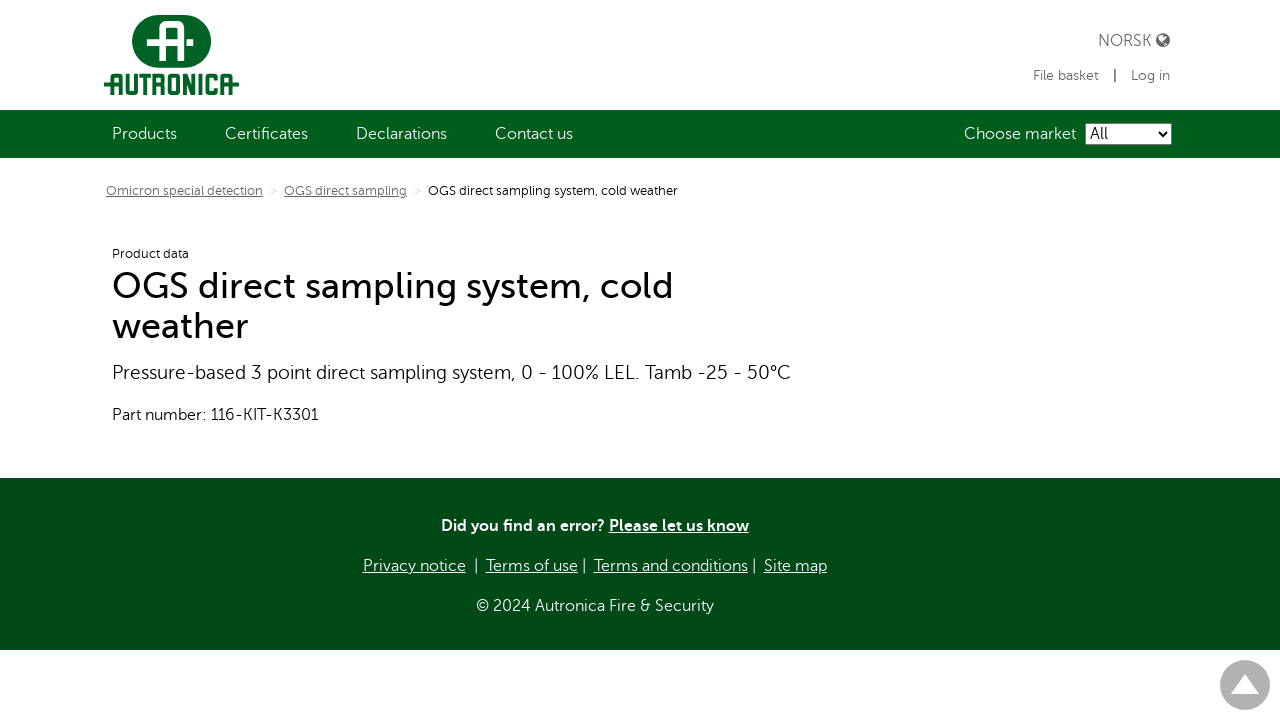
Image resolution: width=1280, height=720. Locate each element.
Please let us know (679, 526)
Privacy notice (414, 566)
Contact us (534, 134)
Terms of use (532, 566)
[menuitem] (144, 134)
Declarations (401, 134)
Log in (1150, 75)
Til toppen (1245, 676)
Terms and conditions (671, 566)
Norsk (1134, 40)
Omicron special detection (184, 191)
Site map (795, 566)
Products (144, 134)
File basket (1068, 75)
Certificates (266, 134)
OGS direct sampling (345, 191)
